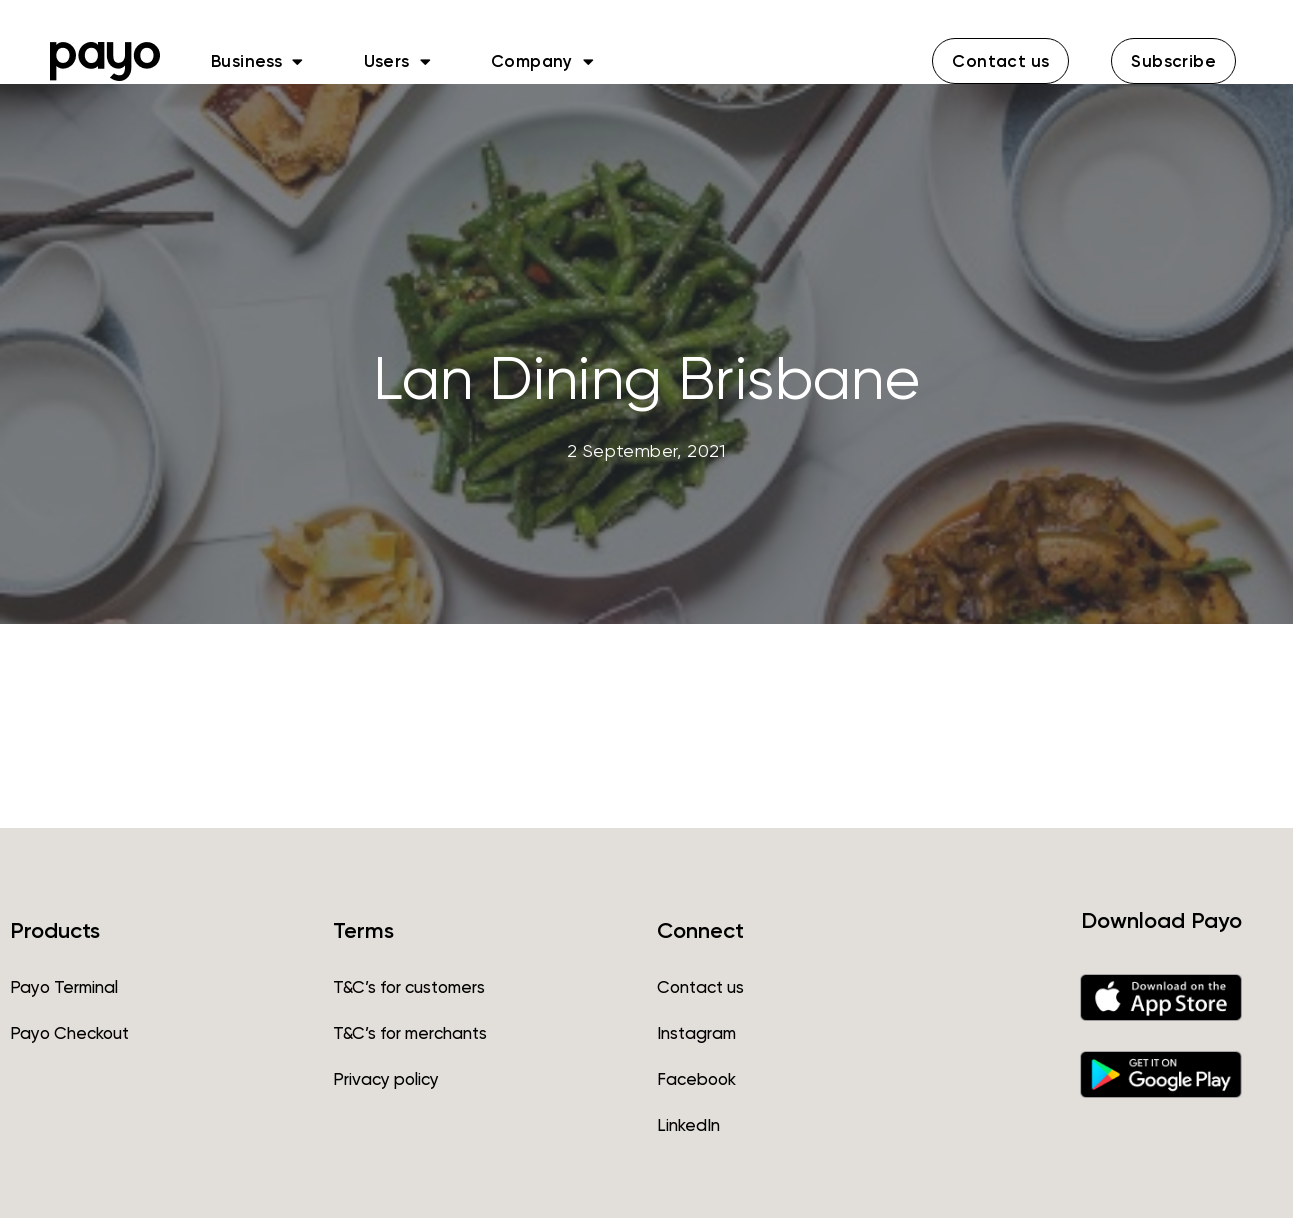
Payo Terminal (64, 992)
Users (397, 61)
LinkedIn (688, 1130)
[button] (1000, 61)
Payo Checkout (69, 1038)
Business (257, 61)
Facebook (696, 1084)
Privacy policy (386, 1084)
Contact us (700, 992)
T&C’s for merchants (410, 1038)
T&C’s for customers (409, 992)
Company (542, 61)
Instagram (696, 1038)
